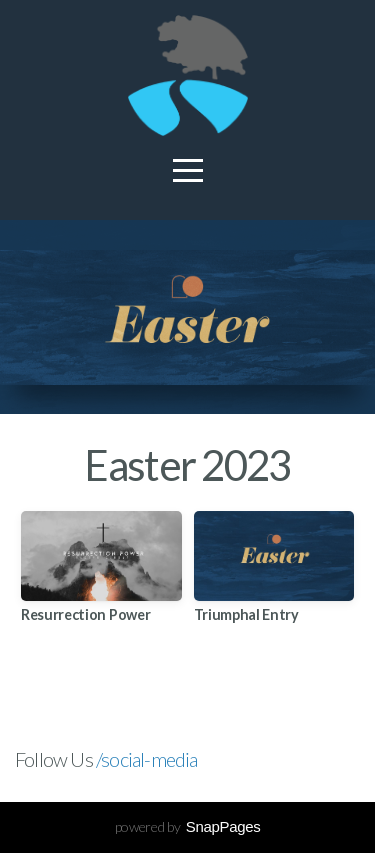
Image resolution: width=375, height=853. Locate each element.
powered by (188, 826)
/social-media (147, 759)
